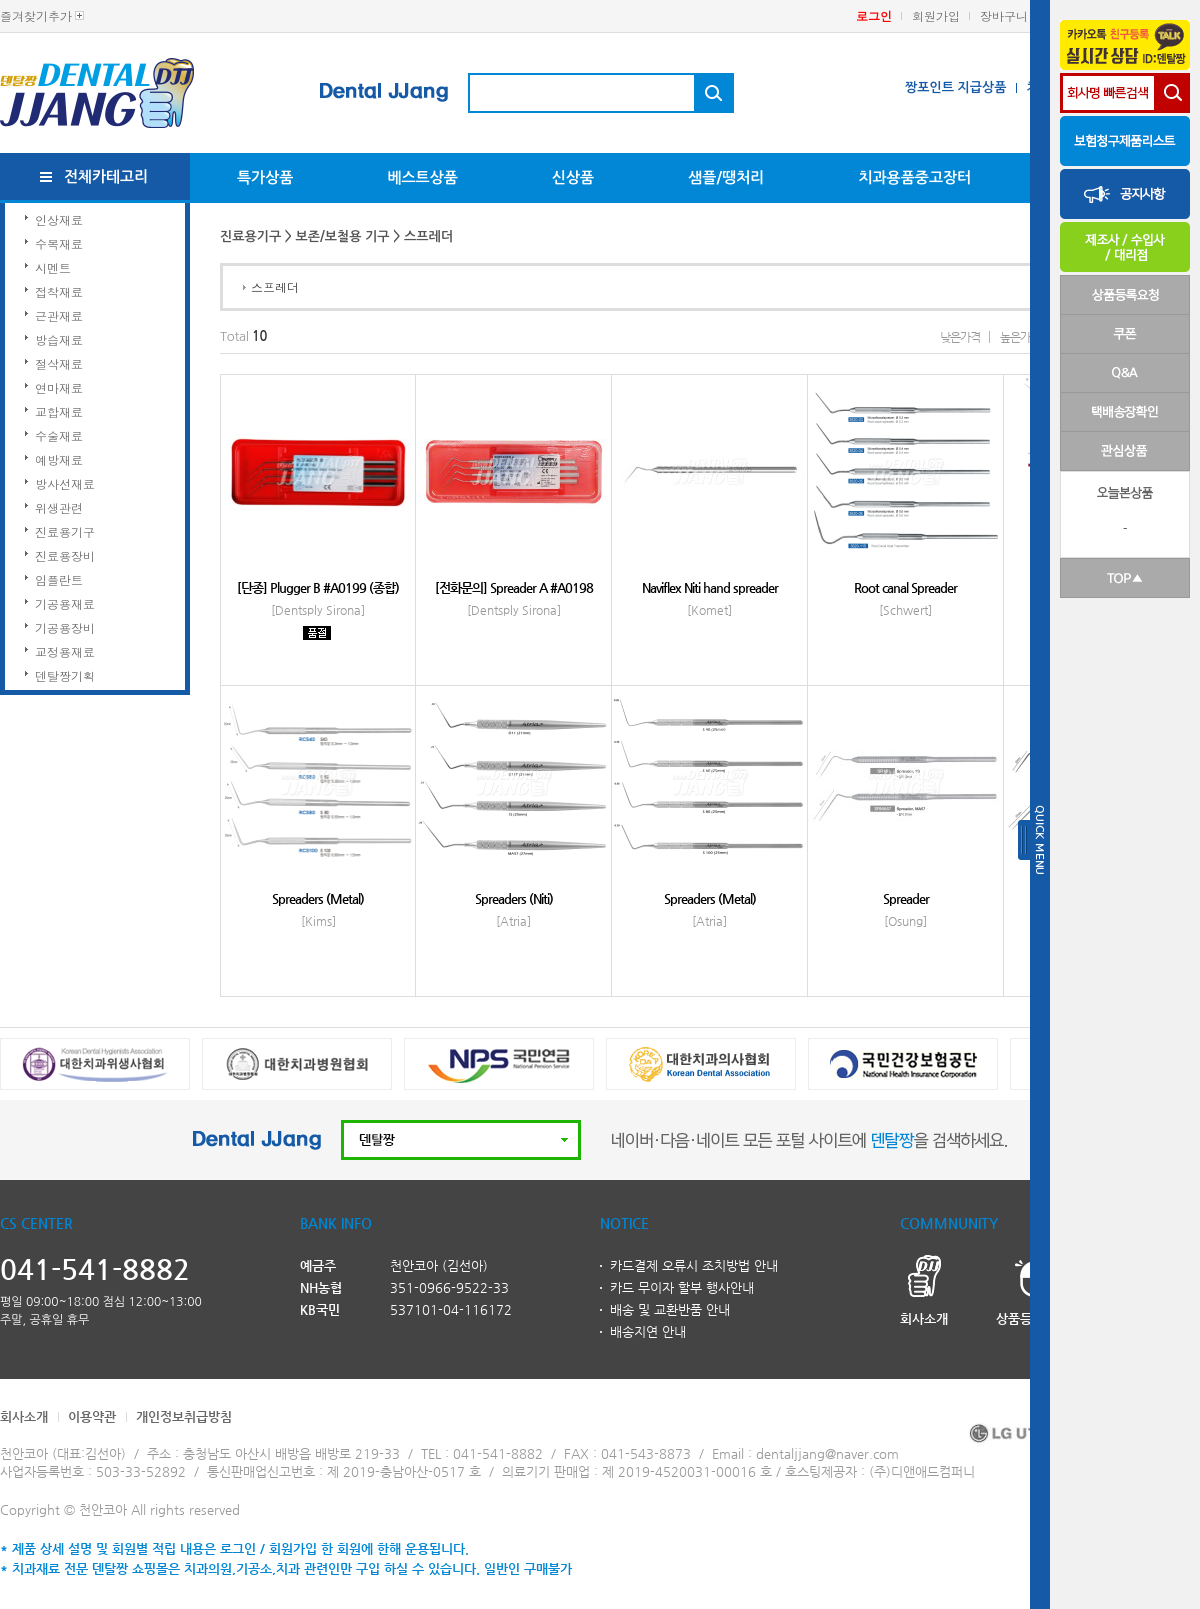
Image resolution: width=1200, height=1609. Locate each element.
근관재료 (59, 315)
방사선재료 (65, 483)
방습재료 (59, 339)
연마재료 (59, 387)
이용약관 (92, 1416)
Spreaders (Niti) (514, 898)
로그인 (874, 15)
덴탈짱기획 (65, 675)
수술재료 (59, 435)
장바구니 (1004, 15)
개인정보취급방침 (184, 1416)
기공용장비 (65, 627)
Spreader (906, 898)
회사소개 (24, 1416)
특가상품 (265, 177)
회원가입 (936, 15)
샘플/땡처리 (726, 177)
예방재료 (59, 459)
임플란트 (59, 579)
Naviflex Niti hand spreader (710, 587)
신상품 (573, 177)
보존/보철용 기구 (343, 236)
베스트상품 (422, 177)
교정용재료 (65, 651)
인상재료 (59, 219)
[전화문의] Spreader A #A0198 (514, 587)
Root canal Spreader (905, 587)
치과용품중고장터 (914, 177)
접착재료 (59, 291)
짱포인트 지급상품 (955, 87)
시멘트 (53, 267)
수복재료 (59, 243)
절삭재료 (59, 363)
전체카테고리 (106, 176)
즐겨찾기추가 (36, 15)
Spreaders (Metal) (318, 898)
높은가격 (1020, 337)
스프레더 (275, 286)
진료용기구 (65, 531)
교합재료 (59, 411)
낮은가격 (960, 337)
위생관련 (59, 507)
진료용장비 (65, 555)
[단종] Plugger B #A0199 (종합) (318, 587)
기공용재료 (65, 603)
